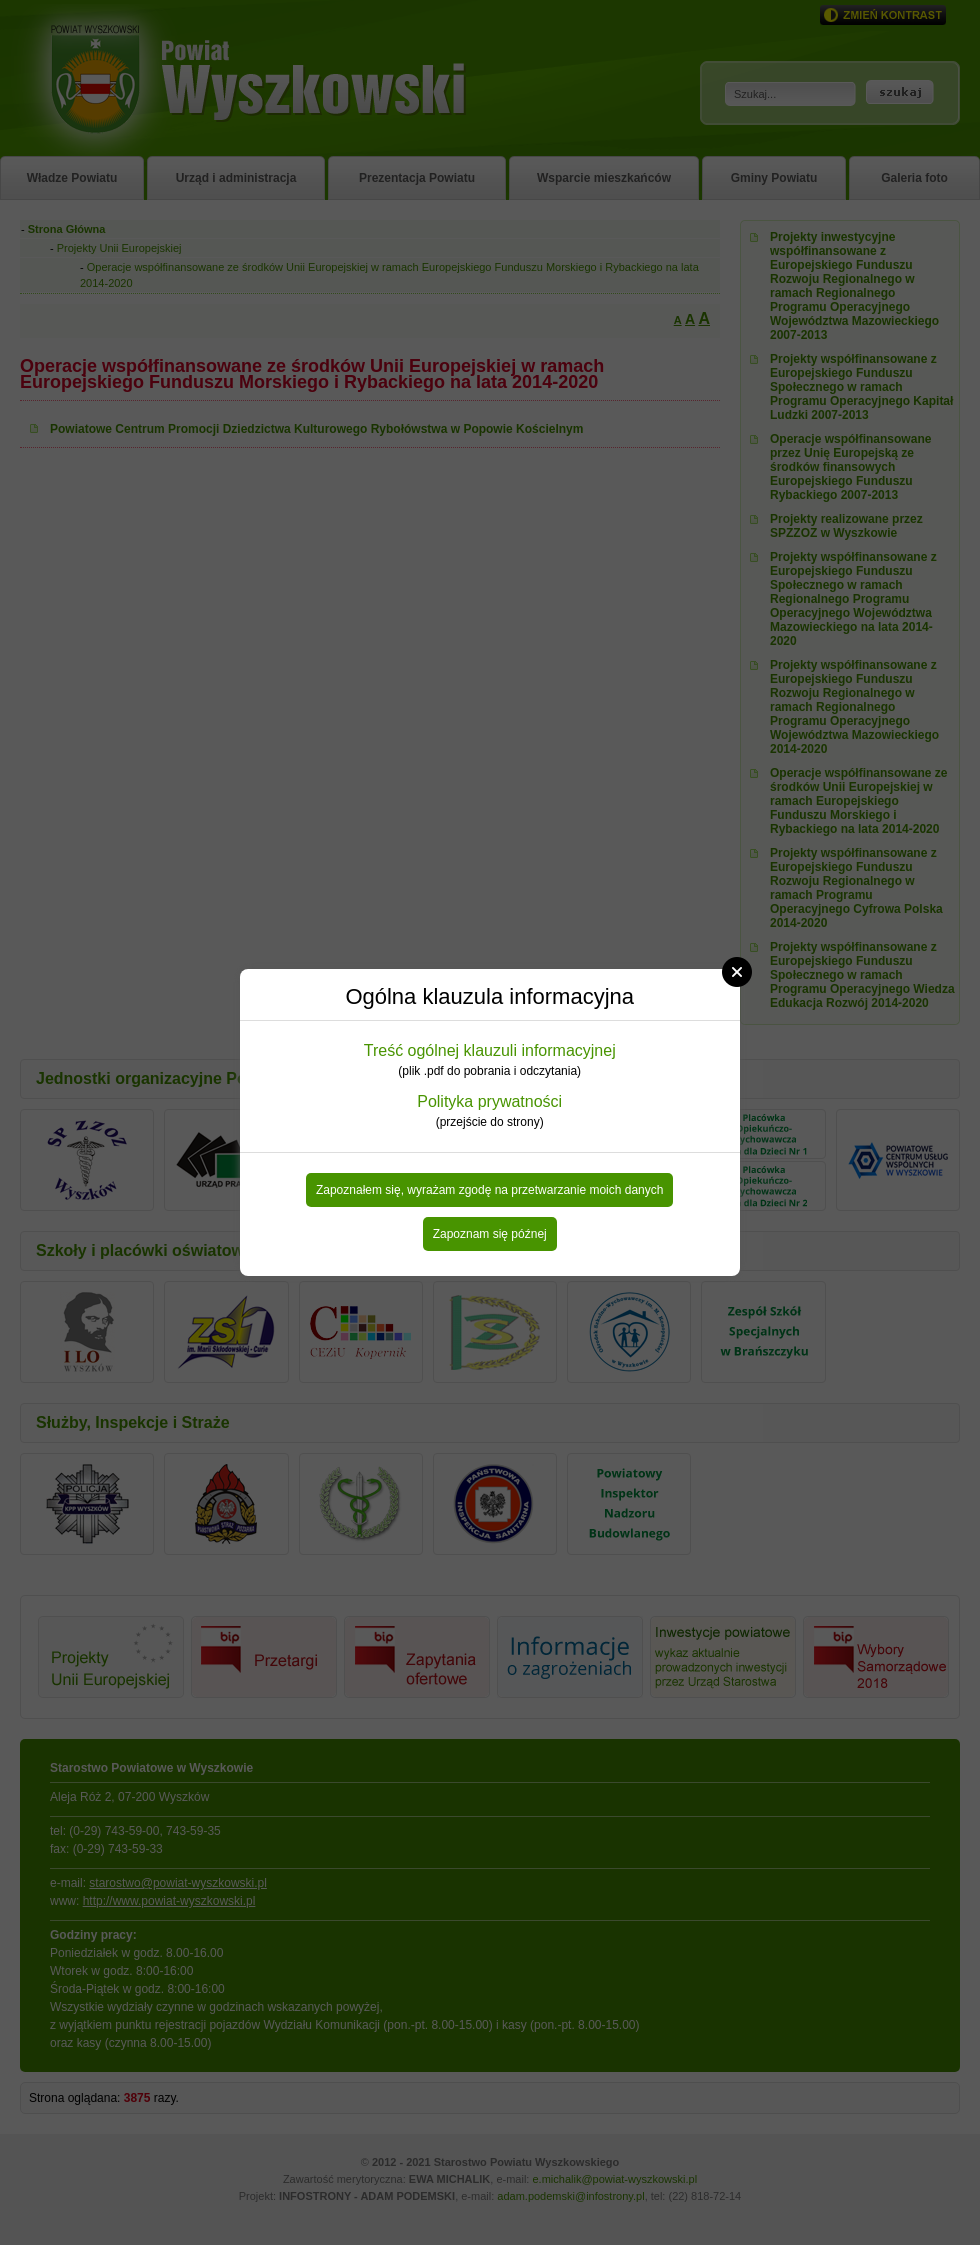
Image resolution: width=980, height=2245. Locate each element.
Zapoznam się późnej (490, 1234)
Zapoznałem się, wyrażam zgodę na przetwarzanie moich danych (490, 1190)
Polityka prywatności (489, 1101)
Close (737, 972)
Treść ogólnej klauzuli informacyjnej (490, 1050)
